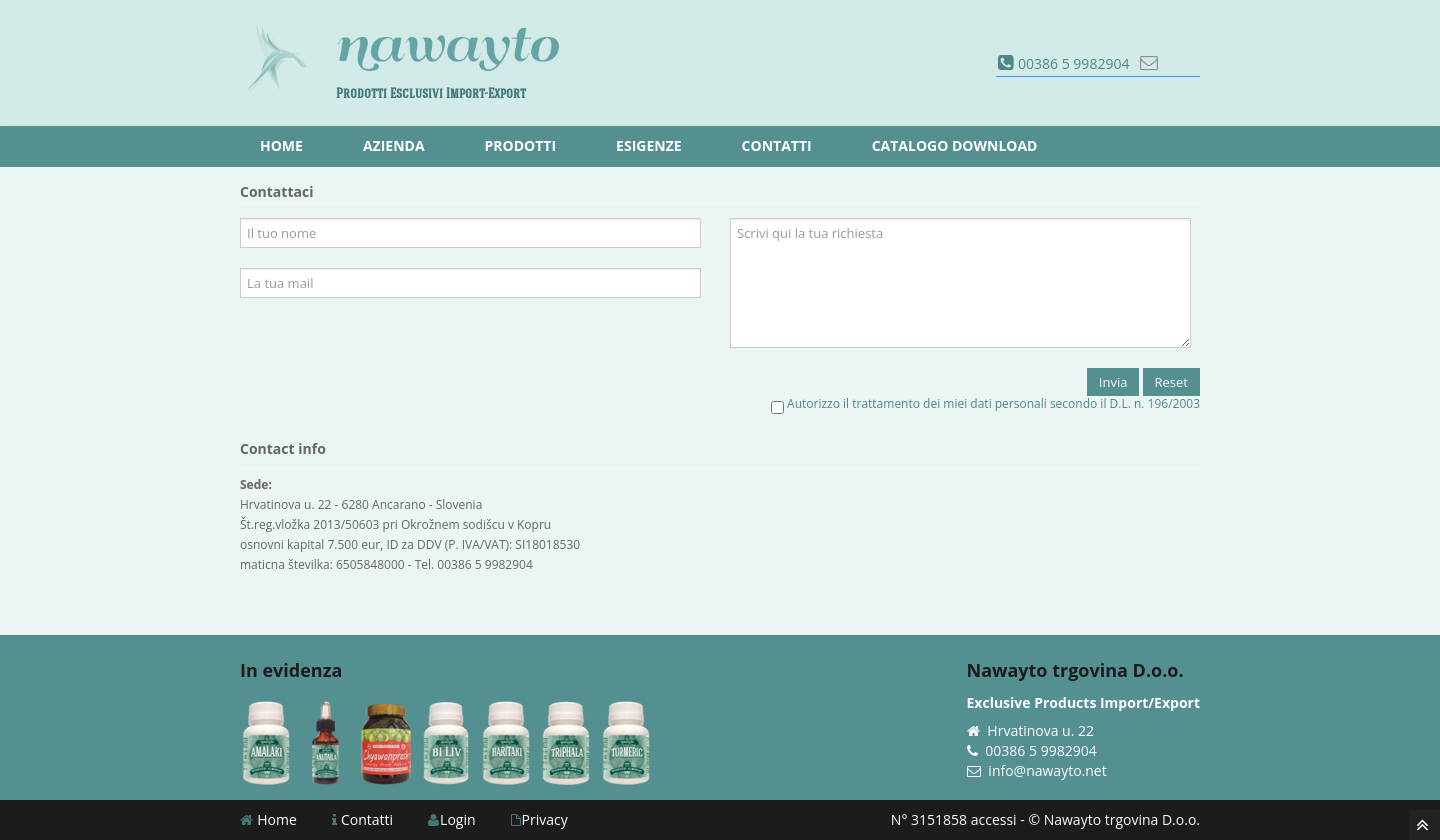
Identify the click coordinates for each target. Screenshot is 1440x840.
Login (451, 819)
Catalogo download (955, 145)
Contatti (362, 819)
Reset (1171, 382)
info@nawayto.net (1047, 770)
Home (268, 819)
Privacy (539, 819)
